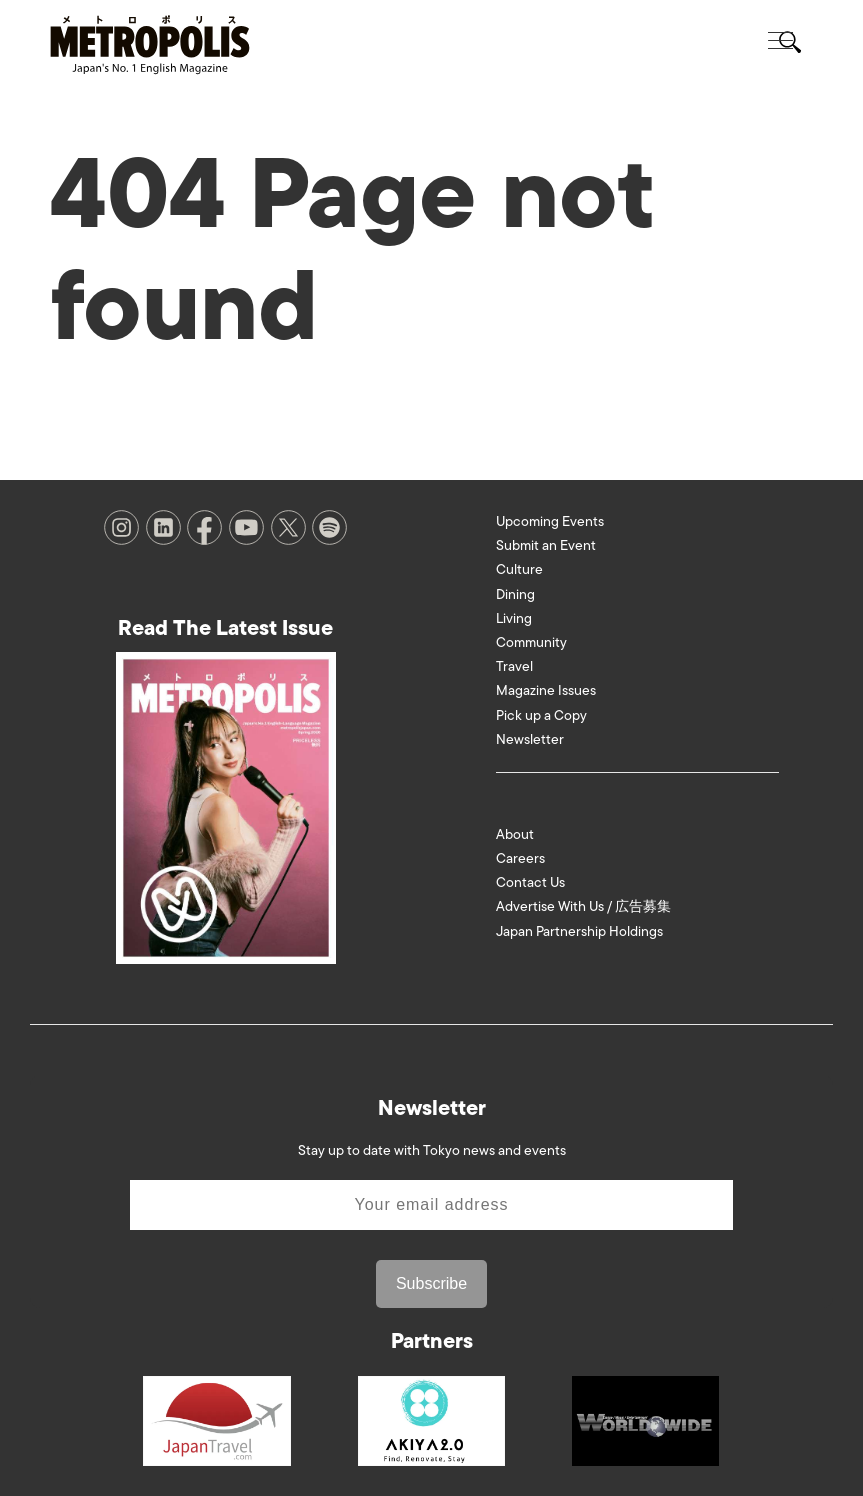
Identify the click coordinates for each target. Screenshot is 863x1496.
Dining (515, 594)
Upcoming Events (550, 521)
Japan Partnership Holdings (579, 931)
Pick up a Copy (541, 715)
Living (514, 618)
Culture (519, 569)
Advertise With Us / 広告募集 (583, 906)
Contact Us (530, 882)
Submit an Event (546, 545)
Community (531, 642)
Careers (520, 858)
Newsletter (530, 739)
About (515, 834)
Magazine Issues (546, 690)
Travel (514, 666)
